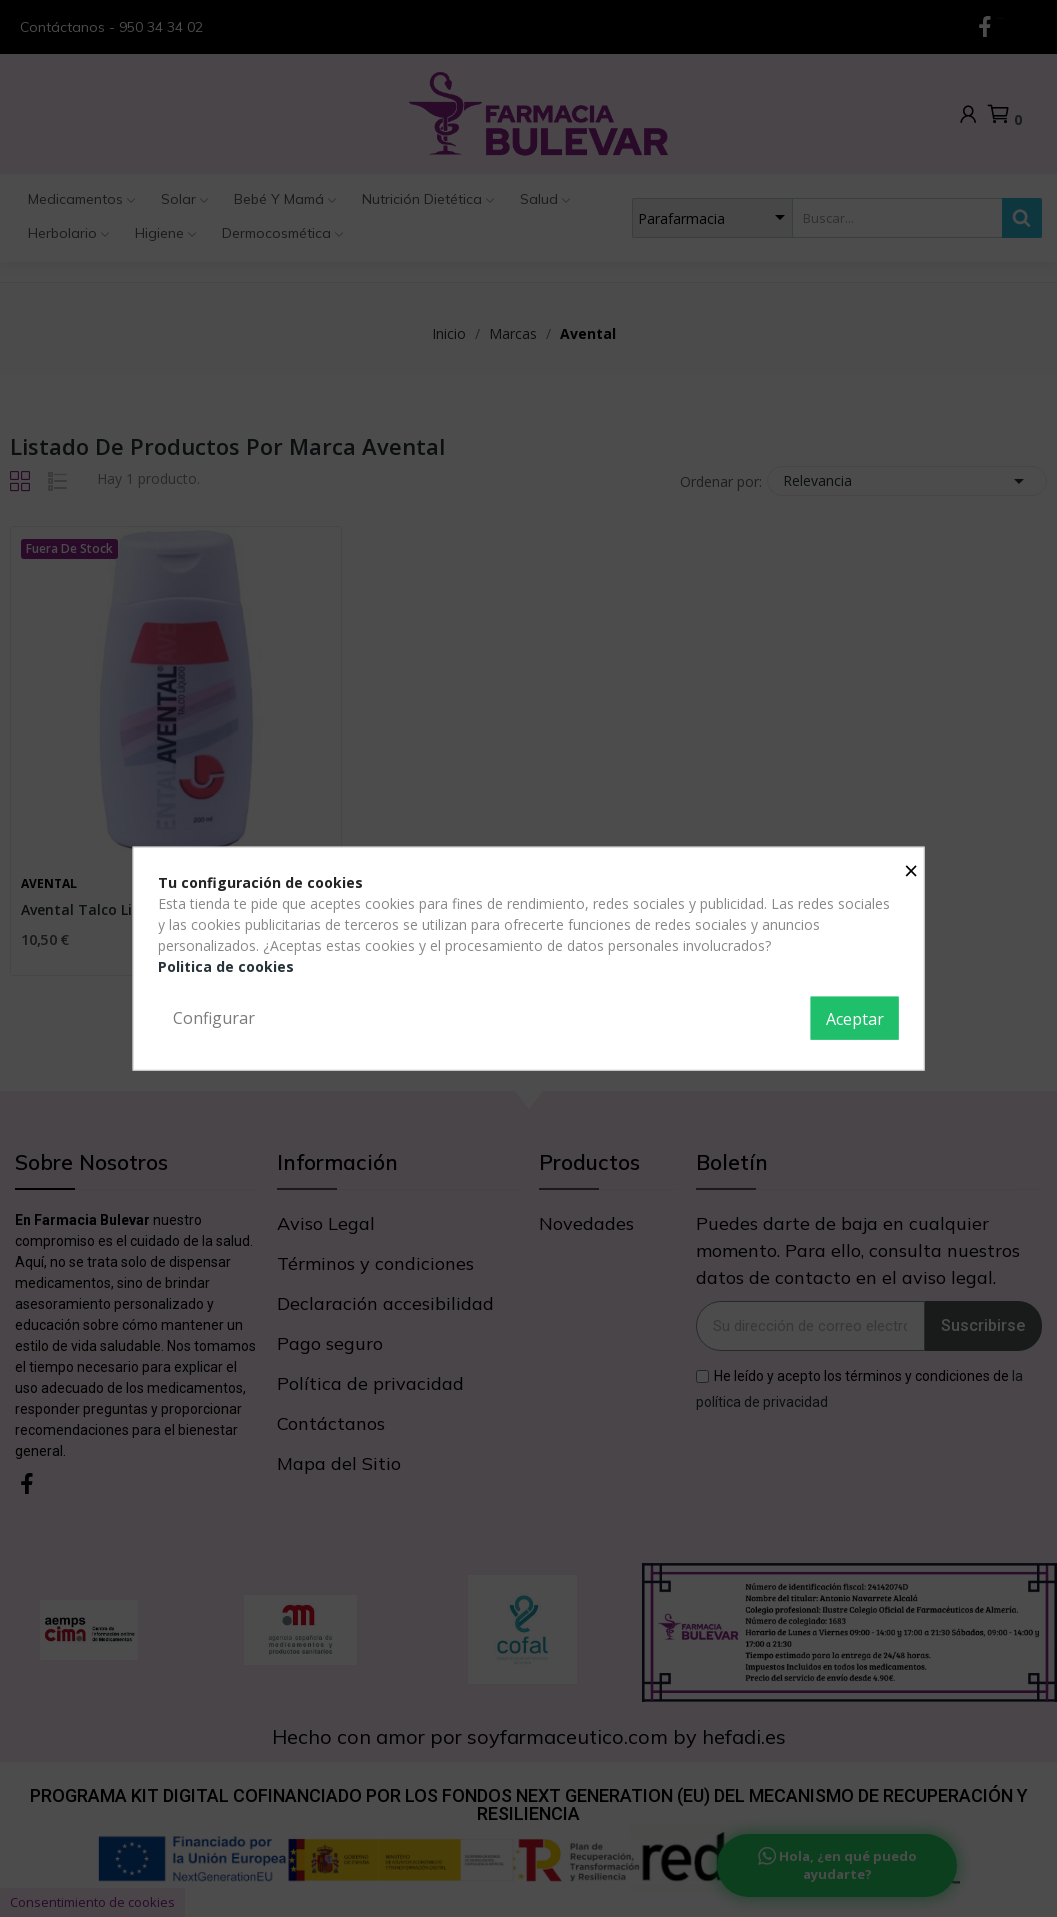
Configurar (214, 1017)
